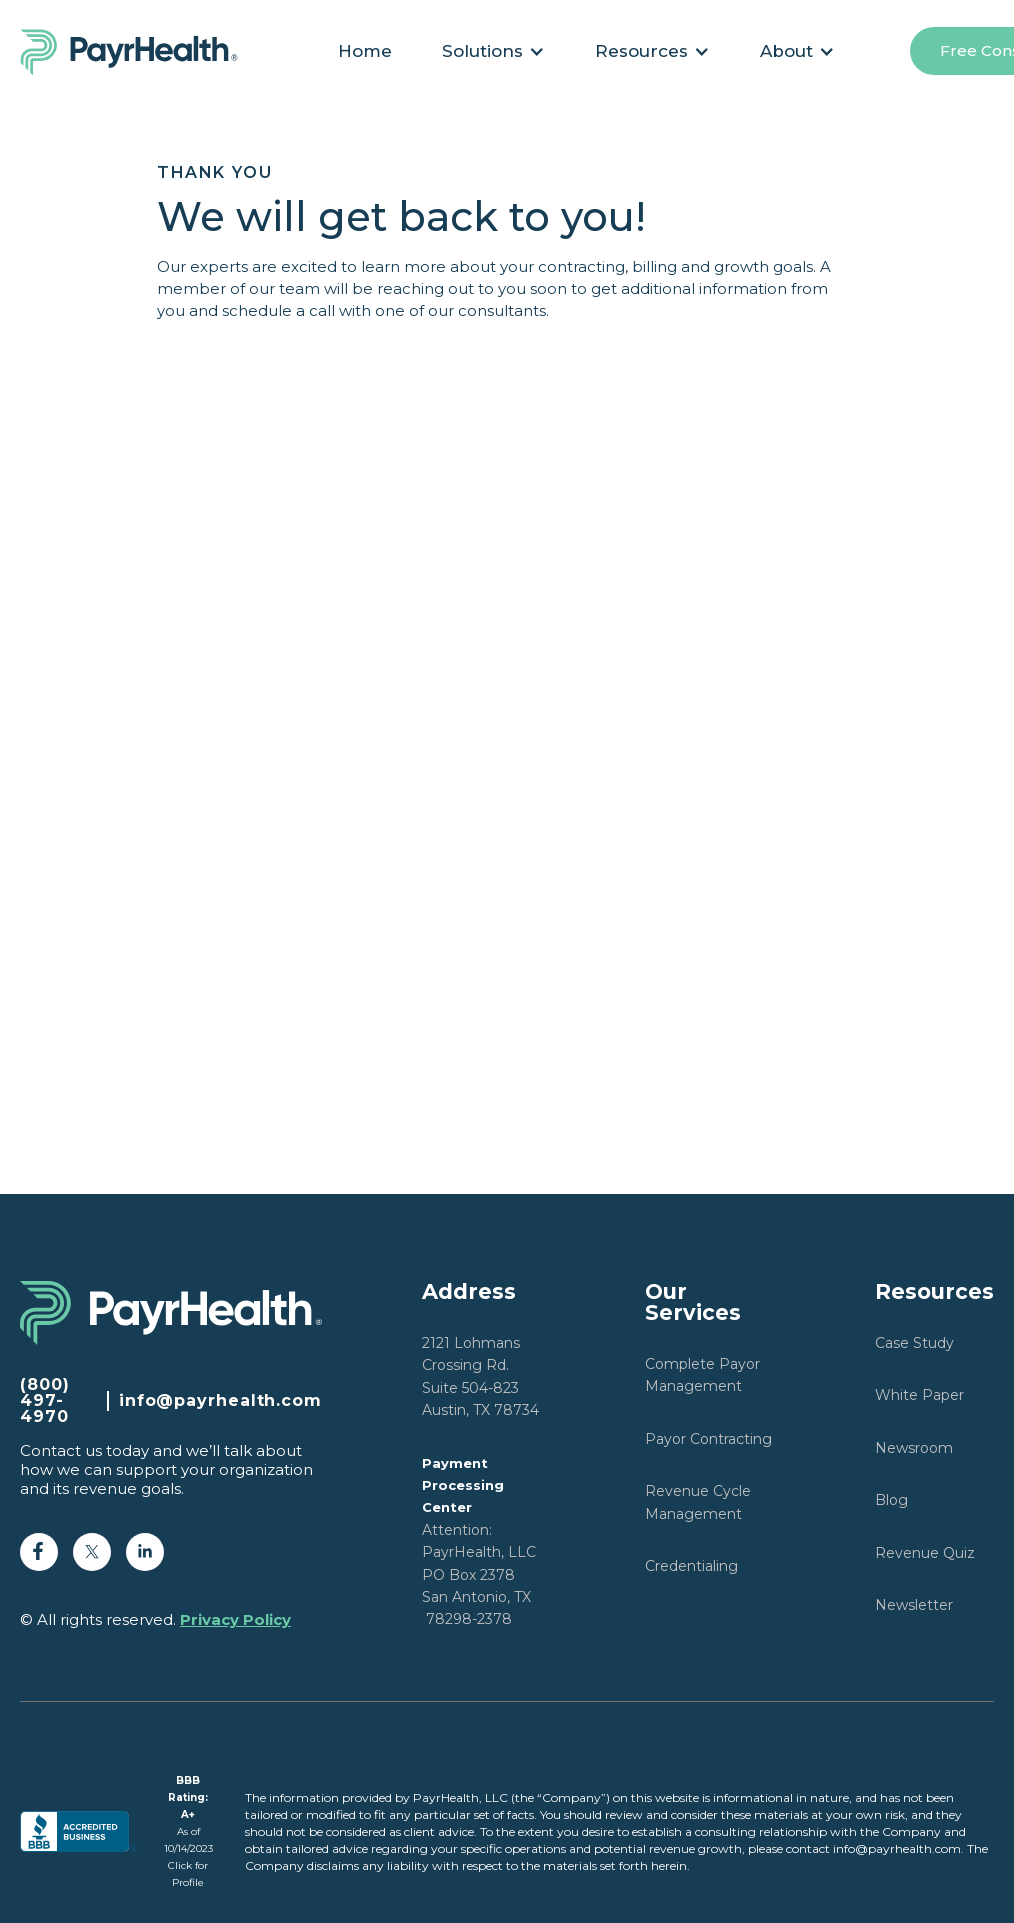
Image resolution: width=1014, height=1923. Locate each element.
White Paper (919, 1395)
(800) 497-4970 (45, 1401)
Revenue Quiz (925, 1553)
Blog (891, 1500)
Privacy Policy (235, 1619)
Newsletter (914, 1605)
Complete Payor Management (702, 1375)
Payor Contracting (708, 1439)
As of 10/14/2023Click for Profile (188, 1831)
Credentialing (691, 1566)
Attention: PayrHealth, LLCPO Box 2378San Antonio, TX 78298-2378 (479, 1542)
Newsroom (914, 1448)
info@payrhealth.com (220, 1401)
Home (365, 51)
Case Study (914, 1343)
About (786, 51)
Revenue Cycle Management (698, 1502)
